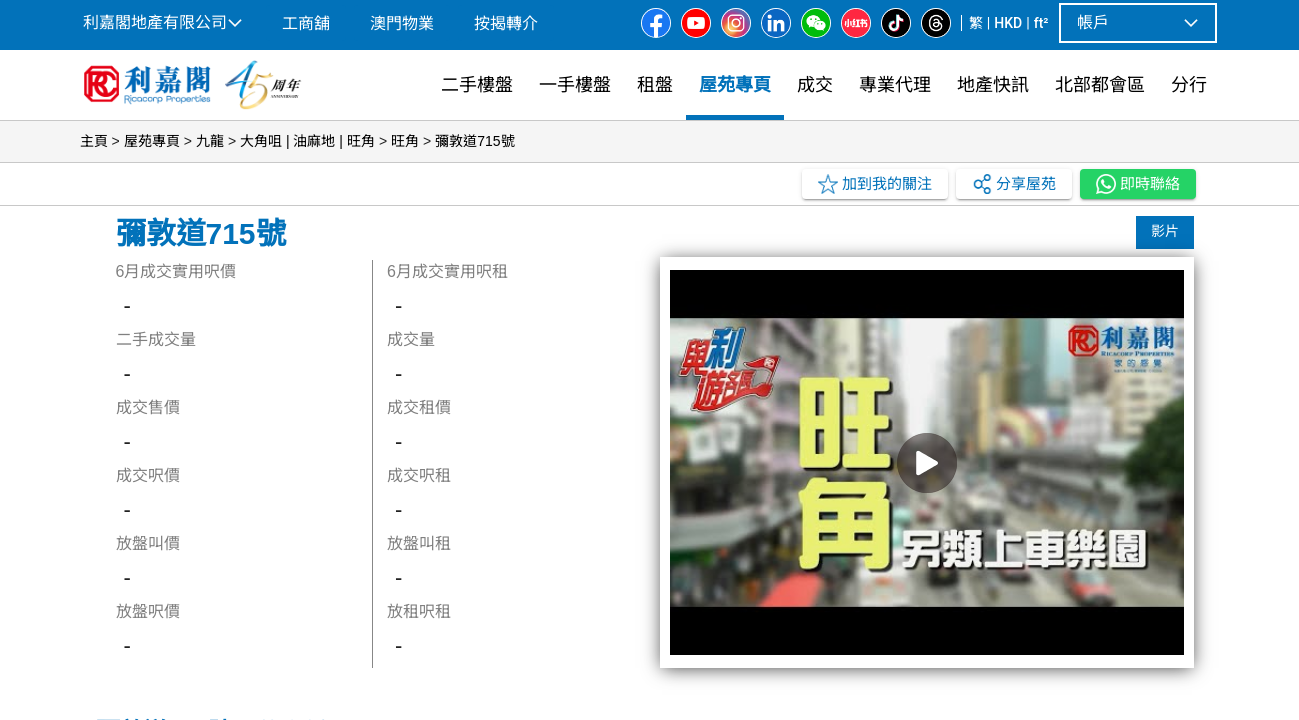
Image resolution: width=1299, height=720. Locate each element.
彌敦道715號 (474, 141)
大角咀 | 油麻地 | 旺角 (307, 141)
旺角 (405, 141)
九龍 (210, 141)
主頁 (94, 141)
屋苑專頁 (152, 141)
